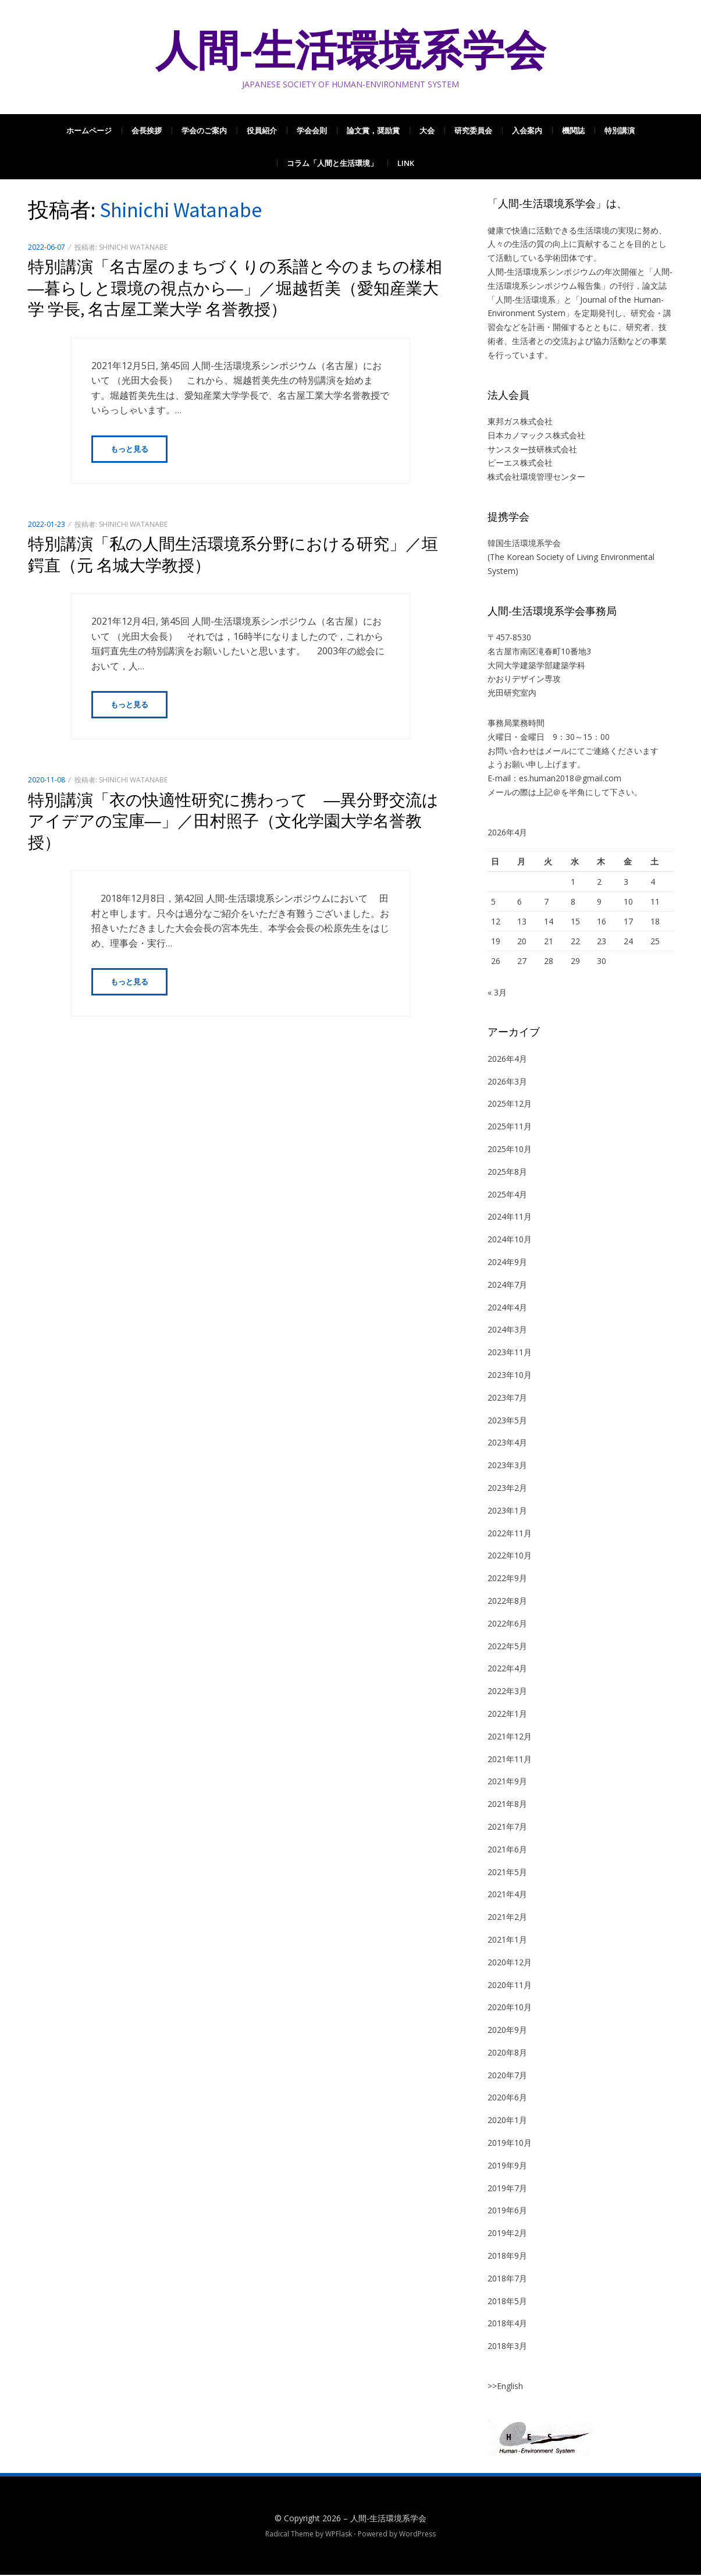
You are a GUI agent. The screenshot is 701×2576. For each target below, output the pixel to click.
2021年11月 (510, 1760)
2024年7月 (507, 1285)
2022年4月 (507, 1669)
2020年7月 (507, 2076)
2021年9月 (507, 1782)
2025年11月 (510, 1127)
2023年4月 (507, 1443)
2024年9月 (507, 1262)
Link (405, 163)
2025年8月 (507, 1172)
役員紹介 (262, 130)
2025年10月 (510, 1150)
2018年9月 (507, 2256)
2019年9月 (507, 2166)
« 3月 (497, 993)
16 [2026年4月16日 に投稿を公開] (601, 921)
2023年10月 (510, 1375)
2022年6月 (507, 1624)
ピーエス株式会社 (520, 462)
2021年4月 (507, 1895)
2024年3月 (507, 1330)
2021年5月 (507, 1873)
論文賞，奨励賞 (373, 130)
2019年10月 (510, 2143)
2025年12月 (510, 1104)
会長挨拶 (146, 130)
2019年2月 (507, 2234)
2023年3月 (507, 1466)
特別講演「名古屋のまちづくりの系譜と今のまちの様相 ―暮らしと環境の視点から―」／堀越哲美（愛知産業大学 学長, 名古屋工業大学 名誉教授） (243, 288)
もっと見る (129, 449)
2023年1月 (507, 1511)
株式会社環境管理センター (536, 476)
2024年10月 (510, 1240)
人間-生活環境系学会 (350, 50)
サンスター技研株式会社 (532, 449)
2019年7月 (507, 2189)
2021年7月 (507, 1827)
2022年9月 (507, 1579)
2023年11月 (510, 1353)
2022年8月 (507, 1601)
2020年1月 (507, 2121)
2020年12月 (510, 1963)
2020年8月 (507, 2053)
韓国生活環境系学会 (524, 542)
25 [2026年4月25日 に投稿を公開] (655, 941)
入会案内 (527, 130)
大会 (427, 130)
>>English (505, 2387)
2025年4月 (507, 1195)
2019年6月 (507, 2211)
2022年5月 (507, 1647)
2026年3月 (507, 1082)
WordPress (417, 2535)
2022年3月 (507, 1692)
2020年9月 (507, 2030)
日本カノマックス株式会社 (536, 435)
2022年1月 (507, 1714)
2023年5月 (507, 1421)
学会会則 (312, 130)
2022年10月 (510, 1556)
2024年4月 (507, 1308)
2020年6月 (507, 2098)
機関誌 (573, 130)
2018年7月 (507, 2279)
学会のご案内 (204, 130)
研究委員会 (473, 130)
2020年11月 (510, 1986)
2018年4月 (507, 2324)
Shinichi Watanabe (133, 247)
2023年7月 (507, 1398)
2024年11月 (510, 1217)
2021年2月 (507, 1917)
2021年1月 (507, 1940)
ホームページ (89, 130)
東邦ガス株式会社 (520, 421)
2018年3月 (507, 2346)
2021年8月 (507, 1804)
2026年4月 (507, 1059)
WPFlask (338, 2535)
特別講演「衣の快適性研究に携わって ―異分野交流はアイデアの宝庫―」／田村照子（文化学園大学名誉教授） (233, 822)
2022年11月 (510, 1534)
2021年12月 (510, 1737)
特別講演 (619, 130)
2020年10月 (510, 2008)
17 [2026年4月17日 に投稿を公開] (628, 921)
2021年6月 (507, 1850)
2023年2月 (507, 1488)
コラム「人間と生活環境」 (332, 163)
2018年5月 (507, 2302)
